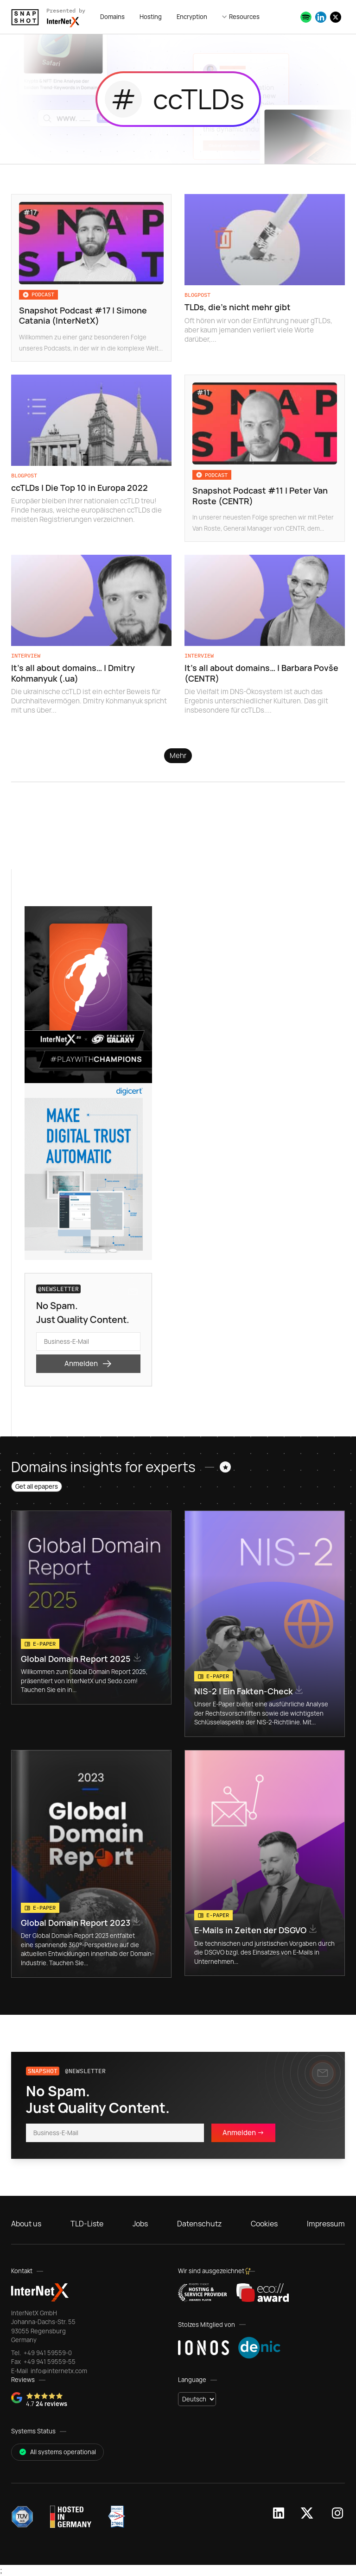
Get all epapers (36, 1486)
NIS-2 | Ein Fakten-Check (244, 1691)
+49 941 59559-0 (47, 2353)
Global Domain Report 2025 (77, 1658)
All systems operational (57, 2452)
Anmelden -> (243, 2132)
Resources (244, 17)
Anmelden (88, 1363)
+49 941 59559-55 (49, 2361)
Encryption (192, 17)
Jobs (140, 2224)
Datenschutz (199, 2224)
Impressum (326, 2224)
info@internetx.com (58, 2371)
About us (26, 2224)
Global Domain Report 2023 (76, 1922)
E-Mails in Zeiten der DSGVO (251, 1930)
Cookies (264, 2224)
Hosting (151, 17)
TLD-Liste (86, 2224)
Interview (25, 655)
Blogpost (197, 294)
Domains (112, 17)
